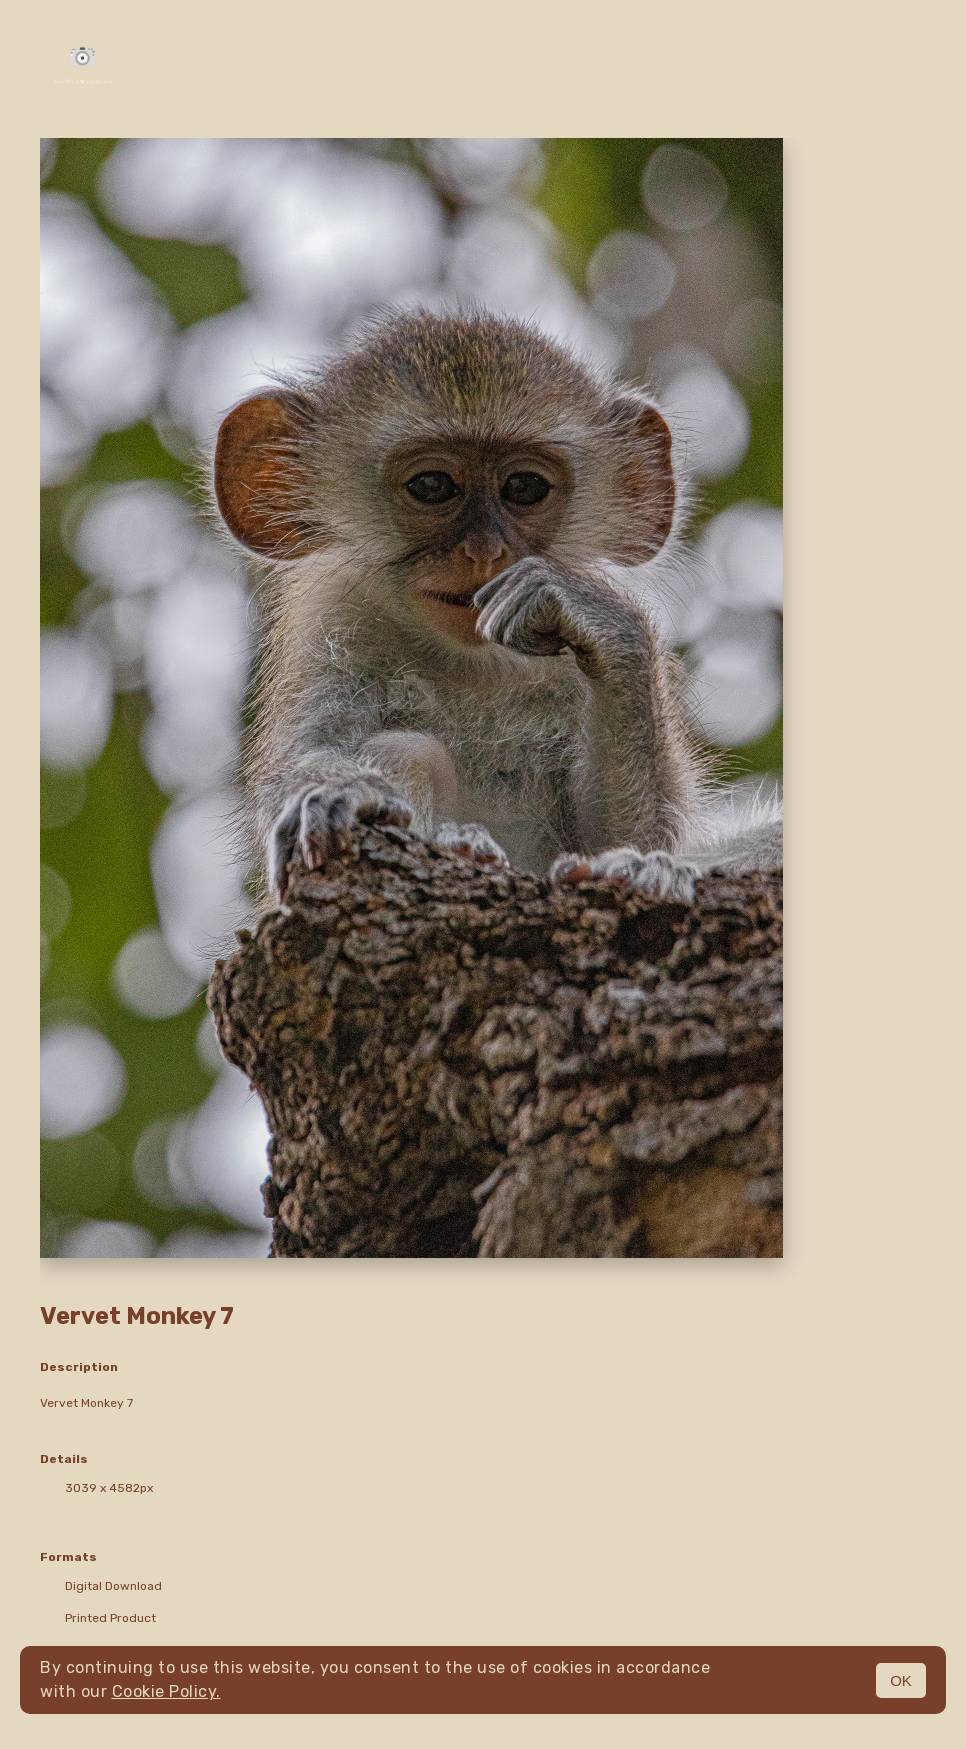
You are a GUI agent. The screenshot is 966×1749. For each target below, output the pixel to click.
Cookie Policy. (166, 1691)
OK (901, 1680)
